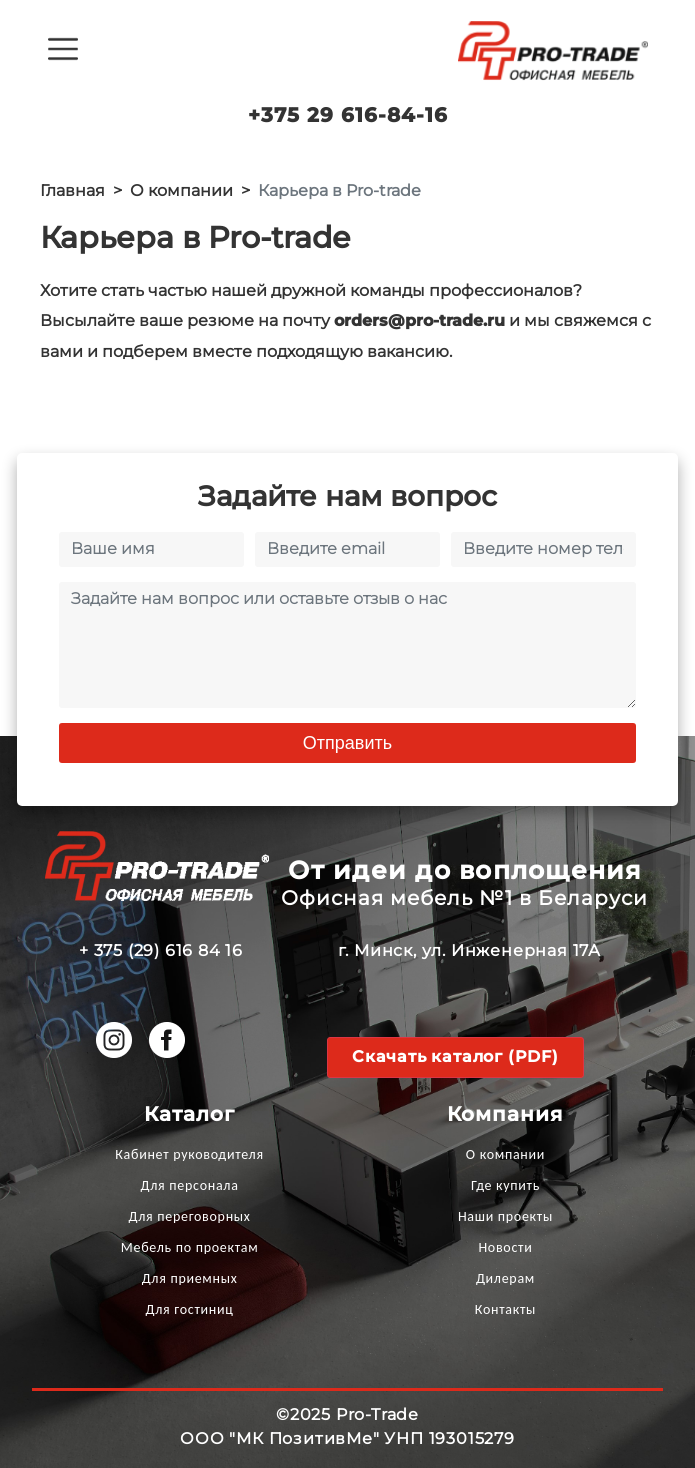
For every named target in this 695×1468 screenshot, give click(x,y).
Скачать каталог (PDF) (455, 1056)
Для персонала (190, 1185)
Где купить (505, 1185)
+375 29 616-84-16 (348, 115)
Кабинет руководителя (189, 1154)
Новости (505, 1247)
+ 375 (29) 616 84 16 (161, 950)
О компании (505, 1154)
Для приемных (190, 1278)
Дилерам (505, 1278)
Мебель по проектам (190, 1247)
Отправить (347, 743)
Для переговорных (190, 1216)
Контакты (505, 1309)
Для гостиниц (190, 1309)
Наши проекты (505, 1216)
